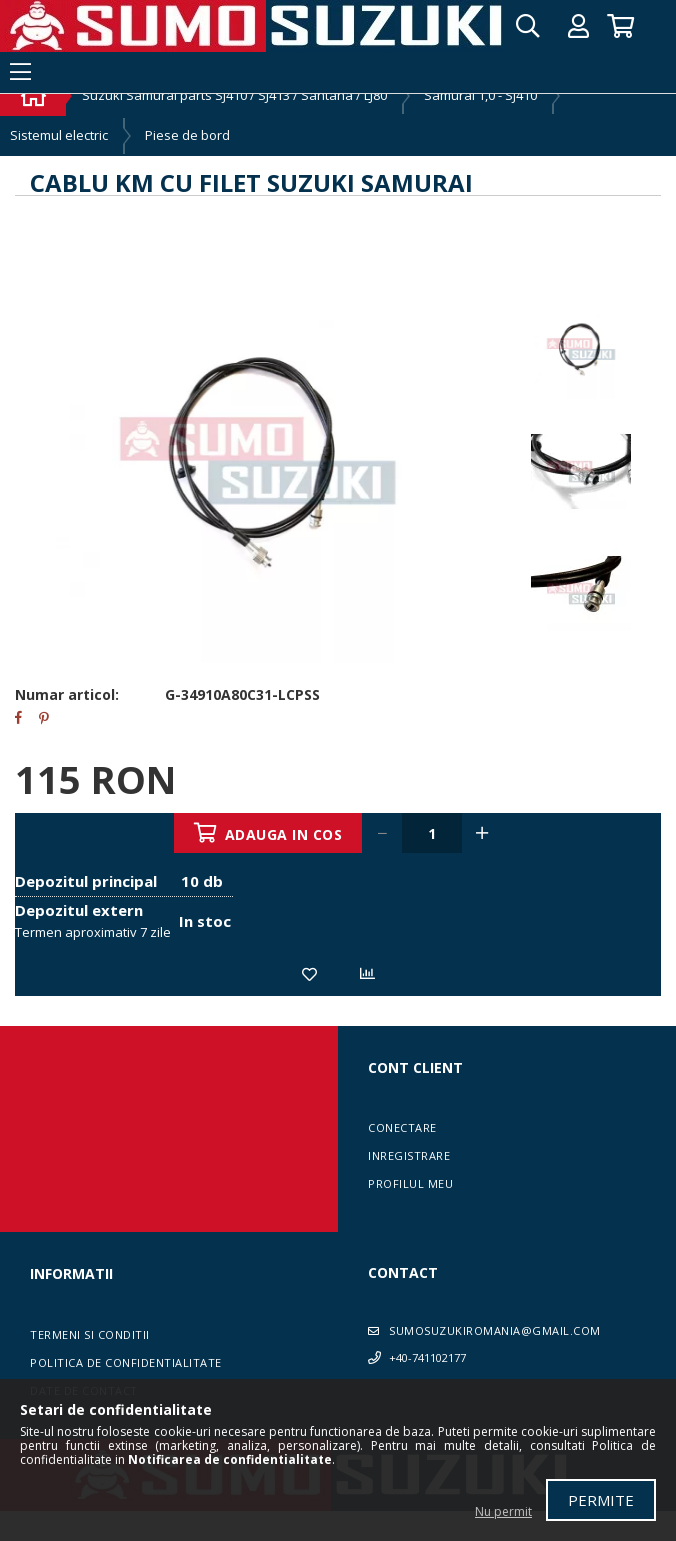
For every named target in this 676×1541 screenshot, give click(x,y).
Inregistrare (409, 1155)
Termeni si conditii (90, 1334)
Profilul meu (410, 1183)
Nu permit (503, 1511)
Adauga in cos (284, 834)
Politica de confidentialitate (126, 1362)
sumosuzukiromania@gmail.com (495, 1330)
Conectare (402, 1127)
